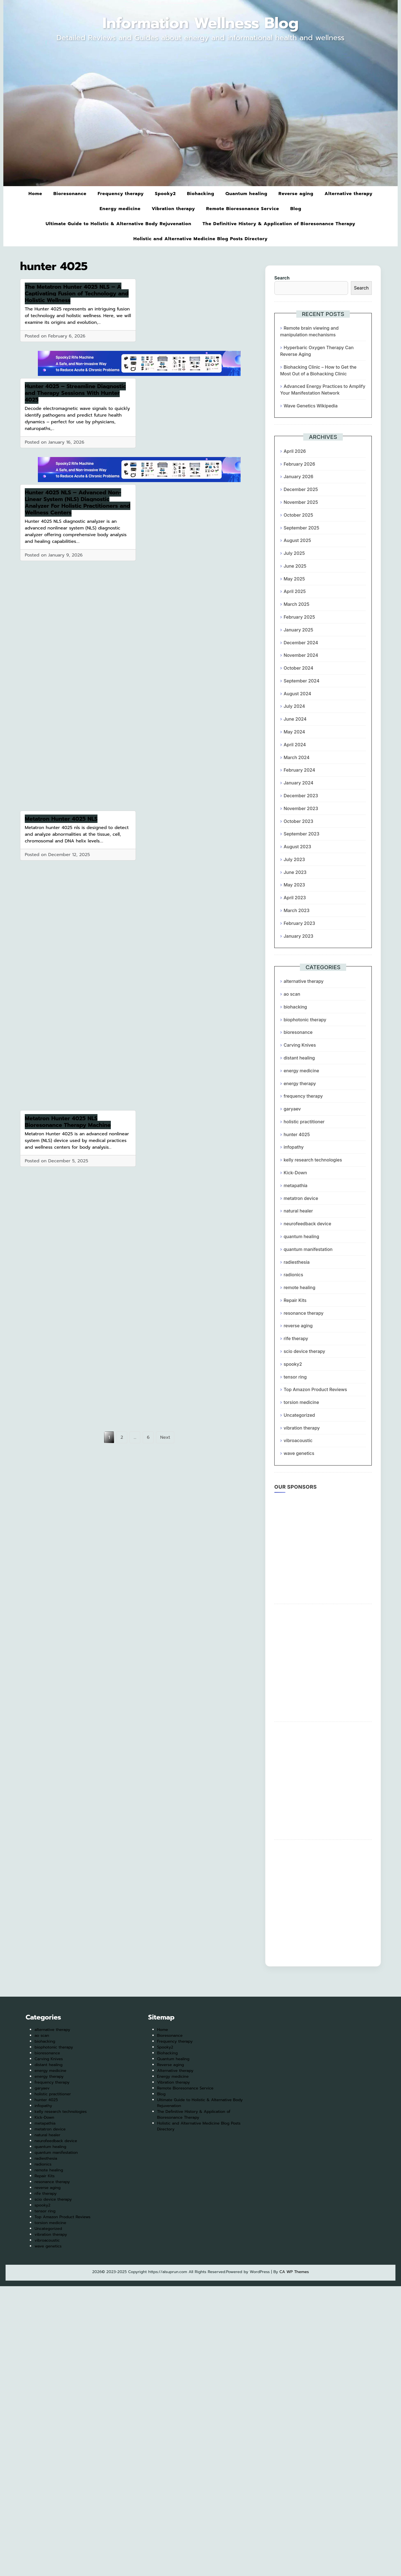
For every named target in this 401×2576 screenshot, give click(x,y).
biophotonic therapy (304, 1019)
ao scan (291, 994)
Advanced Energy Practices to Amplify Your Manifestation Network (322, 389)
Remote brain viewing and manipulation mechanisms (309, 331)
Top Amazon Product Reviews (315, 1389)
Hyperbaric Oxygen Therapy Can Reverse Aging (317, 351)
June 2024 (294, 719)
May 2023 (294, 885)
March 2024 (296, 757)
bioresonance (297, 1032)
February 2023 (299, 923)
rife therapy (295, 1338)
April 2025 (294, 591)
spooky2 (292, 1364)
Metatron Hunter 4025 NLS (61, 819)
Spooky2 (165, 193)
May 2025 (294, 579)
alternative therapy (303, 981)
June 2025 (294, 566)
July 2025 (294, 553)
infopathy (293, 1147)
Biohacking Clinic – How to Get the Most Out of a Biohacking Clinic (318, 370)
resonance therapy (303, 1313)
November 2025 (300, 502)
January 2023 (298, 936)
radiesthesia (296, 1262)
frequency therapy (303, 1096)
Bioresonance (70, 193)
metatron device (300, 1198)
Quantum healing (246, 193)
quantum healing (301, 1236)
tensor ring (295, 1377)
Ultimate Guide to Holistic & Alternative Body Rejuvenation (118, 223)
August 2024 (297, 693)
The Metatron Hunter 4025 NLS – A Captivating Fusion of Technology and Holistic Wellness (77, 293)
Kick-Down (295, 1172)
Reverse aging (295, 193)
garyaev (292, 1109)
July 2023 (294, 859)
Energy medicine (120, 208)
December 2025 (300, 489)
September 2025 (301, 528)
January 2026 (298, 476)
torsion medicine (301, 1402)
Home (35, 193)
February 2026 (299, 464)
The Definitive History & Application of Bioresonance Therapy (278, 223)
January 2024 (298, 783)
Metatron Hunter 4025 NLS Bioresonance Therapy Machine (68, 1121)
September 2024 (301, 681)
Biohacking (200, 193)
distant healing (299, 1058)
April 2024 (294, 744)
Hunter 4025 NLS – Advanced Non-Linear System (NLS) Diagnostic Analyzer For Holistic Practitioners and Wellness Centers (77, 502)
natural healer (298, 1211)
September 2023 (301, 834)
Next (165, 1437)
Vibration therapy (173, 208)
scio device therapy (304, 1351)
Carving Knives (299, 1045)
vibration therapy (301, 1428)
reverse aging (297, 1325)
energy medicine (301, 1070)
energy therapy (299, 1083)
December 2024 (300, 642)
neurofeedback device (307, 1223)
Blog (295, 208)
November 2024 (300, 655)
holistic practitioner (303, 1121)
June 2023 (294, 872)
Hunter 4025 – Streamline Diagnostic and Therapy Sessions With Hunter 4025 (75, 393)
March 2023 (296, 910)
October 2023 (298, 821)
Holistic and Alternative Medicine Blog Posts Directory (200, 238)
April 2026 (294, 451)
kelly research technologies (312, 1160)
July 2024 (294, 706)
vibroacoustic (297, 1440)
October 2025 (298, 515)
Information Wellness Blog (200, 23)
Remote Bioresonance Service (242, 208)
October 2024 (298, 668)
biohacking (295, 1007)
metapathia (295, 1185)
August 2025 (297, 540)
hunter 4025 (296, 1134)
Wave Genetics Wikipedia (310, 406)
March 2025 (296, 604)
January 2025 (298, 630)
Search (282, 278)
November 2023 (300, 808)
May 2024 (294, 732)
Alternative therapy (348, 193)
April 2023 (294, 897)
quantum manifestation (307, 1249)
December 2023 (300, 795)
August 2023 (297, 846)
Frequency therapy (121, 193)
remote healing (299, 1287)
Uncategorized (299, 1415)
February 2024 (299, 770)
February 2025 (299, 617)
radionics (293, 1274)
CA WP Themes (294, 2272)
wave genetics (298, 1453)
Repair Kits (294, 1300)
